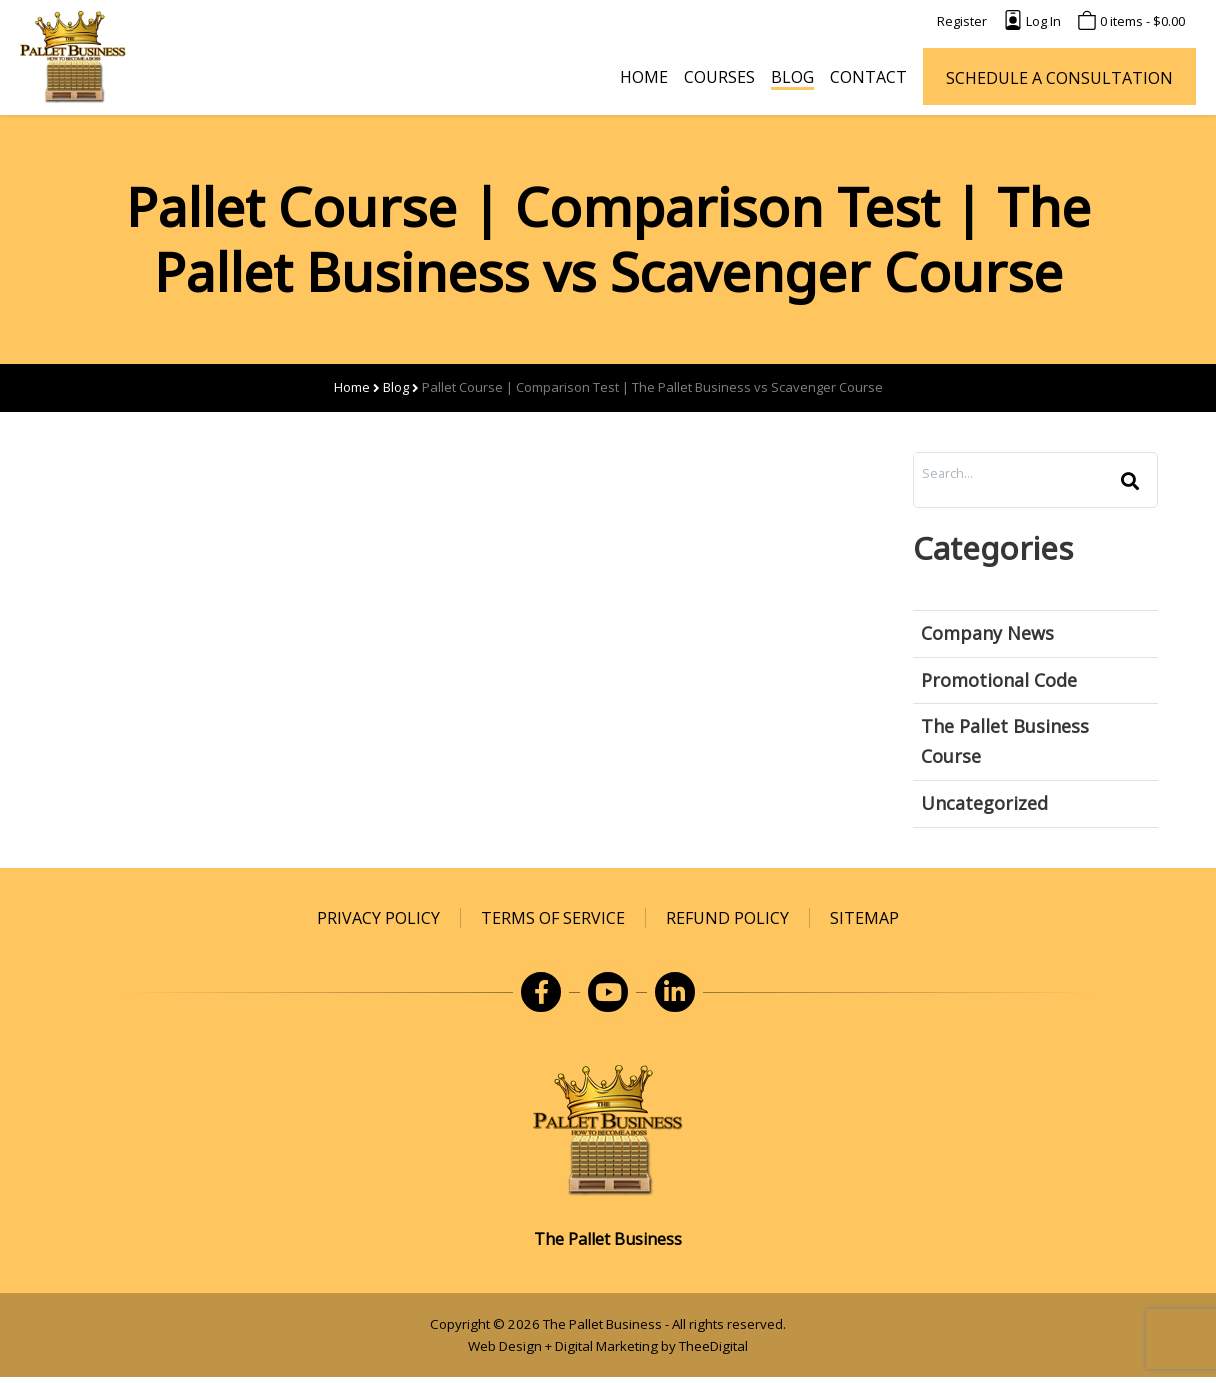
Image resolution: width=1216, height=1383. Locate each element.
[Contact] (868, 76)
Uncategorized (984, 803)
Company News (987, 633)
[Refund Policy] (727, 918)
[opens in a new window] (541, 992)
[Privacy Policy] (378, 918)
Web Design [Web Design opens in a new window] (505, 1346)
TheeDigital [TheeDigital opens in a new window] (713, 1346)
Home (352, 387)
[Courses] (719, 76)
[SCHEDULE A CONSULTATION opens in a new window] (1059, 76)
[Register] (962, 22)
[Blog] (792, 76)
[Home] (644, 76)
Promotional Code (999, 680)
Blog (396, 387)
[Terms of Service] (553, 918)
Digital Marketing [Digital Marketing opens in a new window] (606, 1346)
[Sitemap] (864, 918)
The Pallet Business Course (1005, 741)
